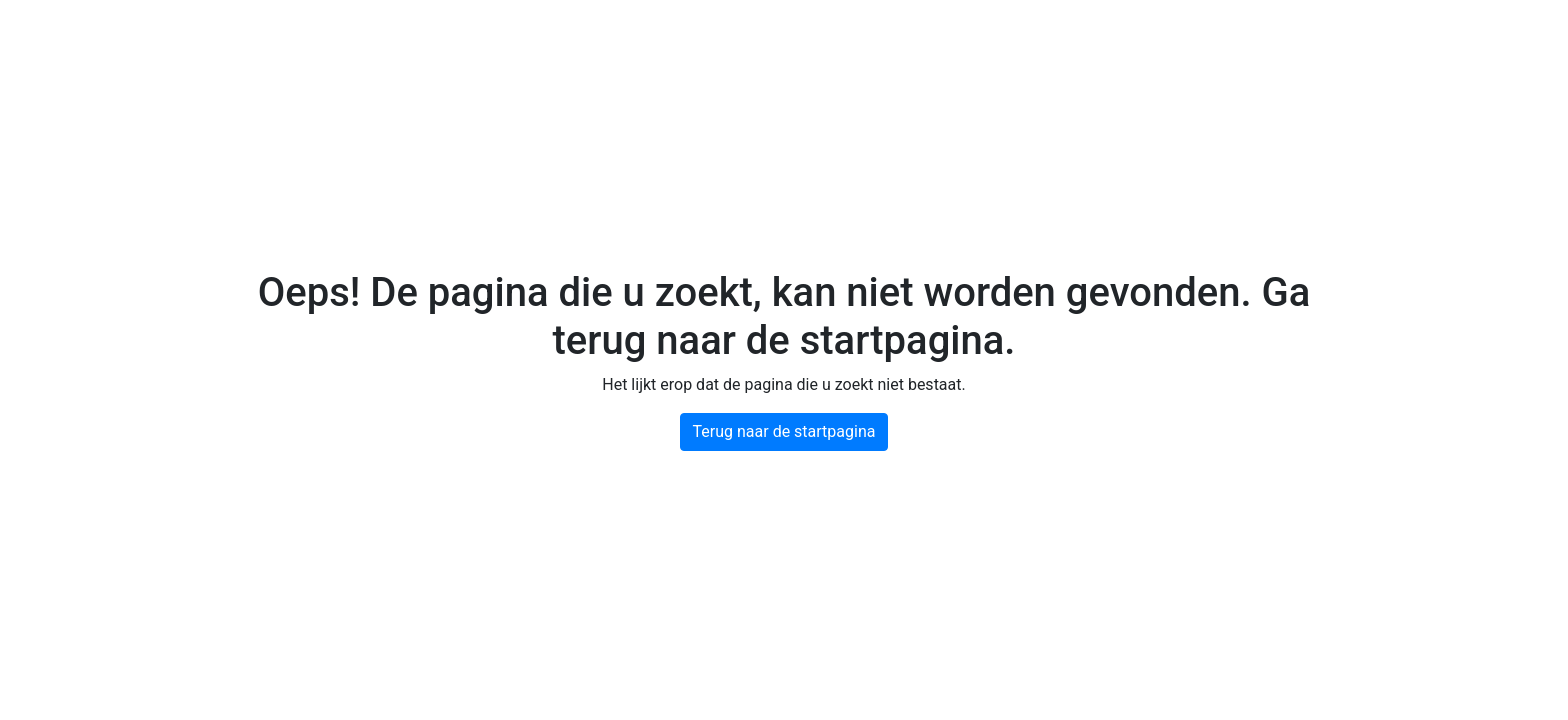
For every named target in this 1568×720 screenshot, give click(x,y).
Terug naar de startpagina (784, 431)
